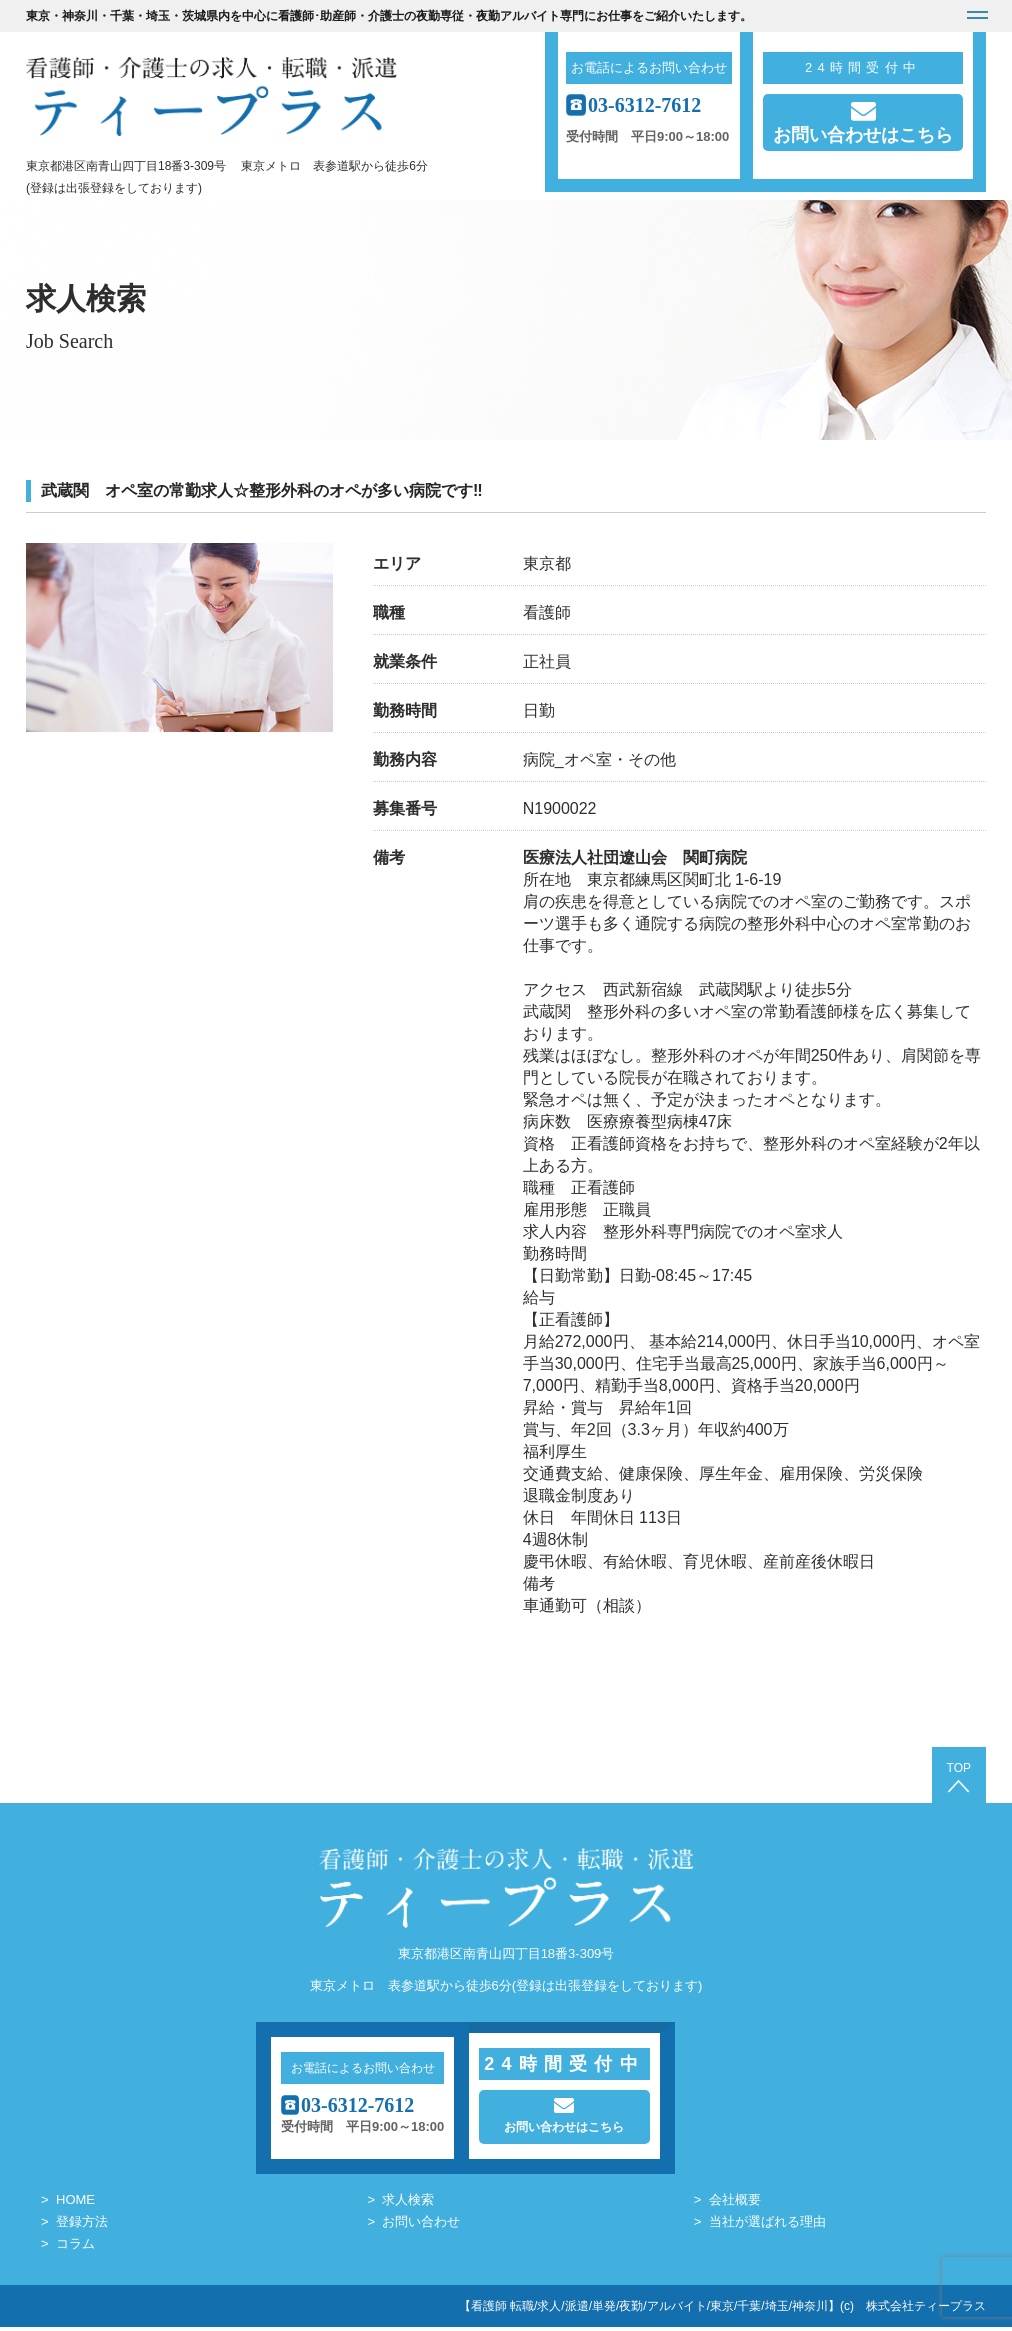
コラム (75, 2247)
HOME (75, 2203)
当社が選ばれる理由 (767, 2225)
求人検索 (408, 2203)
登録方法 (82, 2225)
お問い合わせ (421, 2225)
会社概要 (735, 2203)
